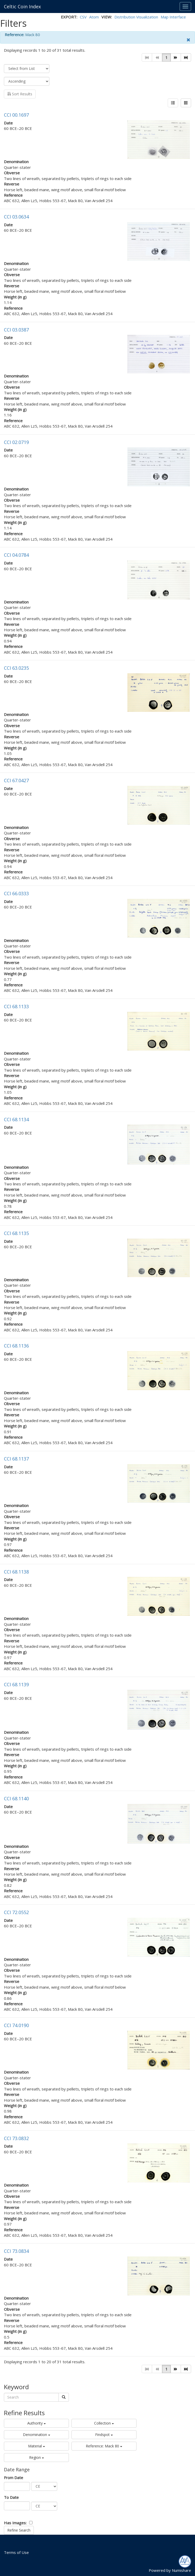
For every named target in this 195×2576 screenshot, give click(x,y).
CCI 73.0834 (16, 2251)
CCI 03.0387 (16, 330)
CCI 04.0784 (16, 555)
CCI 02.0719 (16, 442)
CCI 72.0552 (16, 1912)
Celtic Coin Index (22, 6)
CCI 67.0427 (16, 780)
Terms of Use (16, 2552)
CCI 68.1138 (16, 1572)
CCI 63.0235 (16, 668)
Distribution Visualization (136, 16)
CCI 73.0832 (16, 2138)
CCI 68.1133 (16, 1006)
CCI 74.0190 (16, 2025)
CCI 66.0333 (16, 893)
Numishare (181, 2570)
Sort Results (19, 93)
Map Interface (173, 16)
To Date (11, 2497)
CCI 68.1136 (16, 1346)
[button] (176, 57)
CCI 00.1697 (16, 115)
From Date (13, 2477)
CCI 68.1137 (16, 1459)
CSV (83, 16)
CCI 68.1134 (16, 1119)
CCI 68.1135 (16, 1233)
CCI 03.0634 (16, 217)
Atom (94, 16)
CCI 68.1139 (16, 1684)
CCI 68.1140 (16, 1798)
